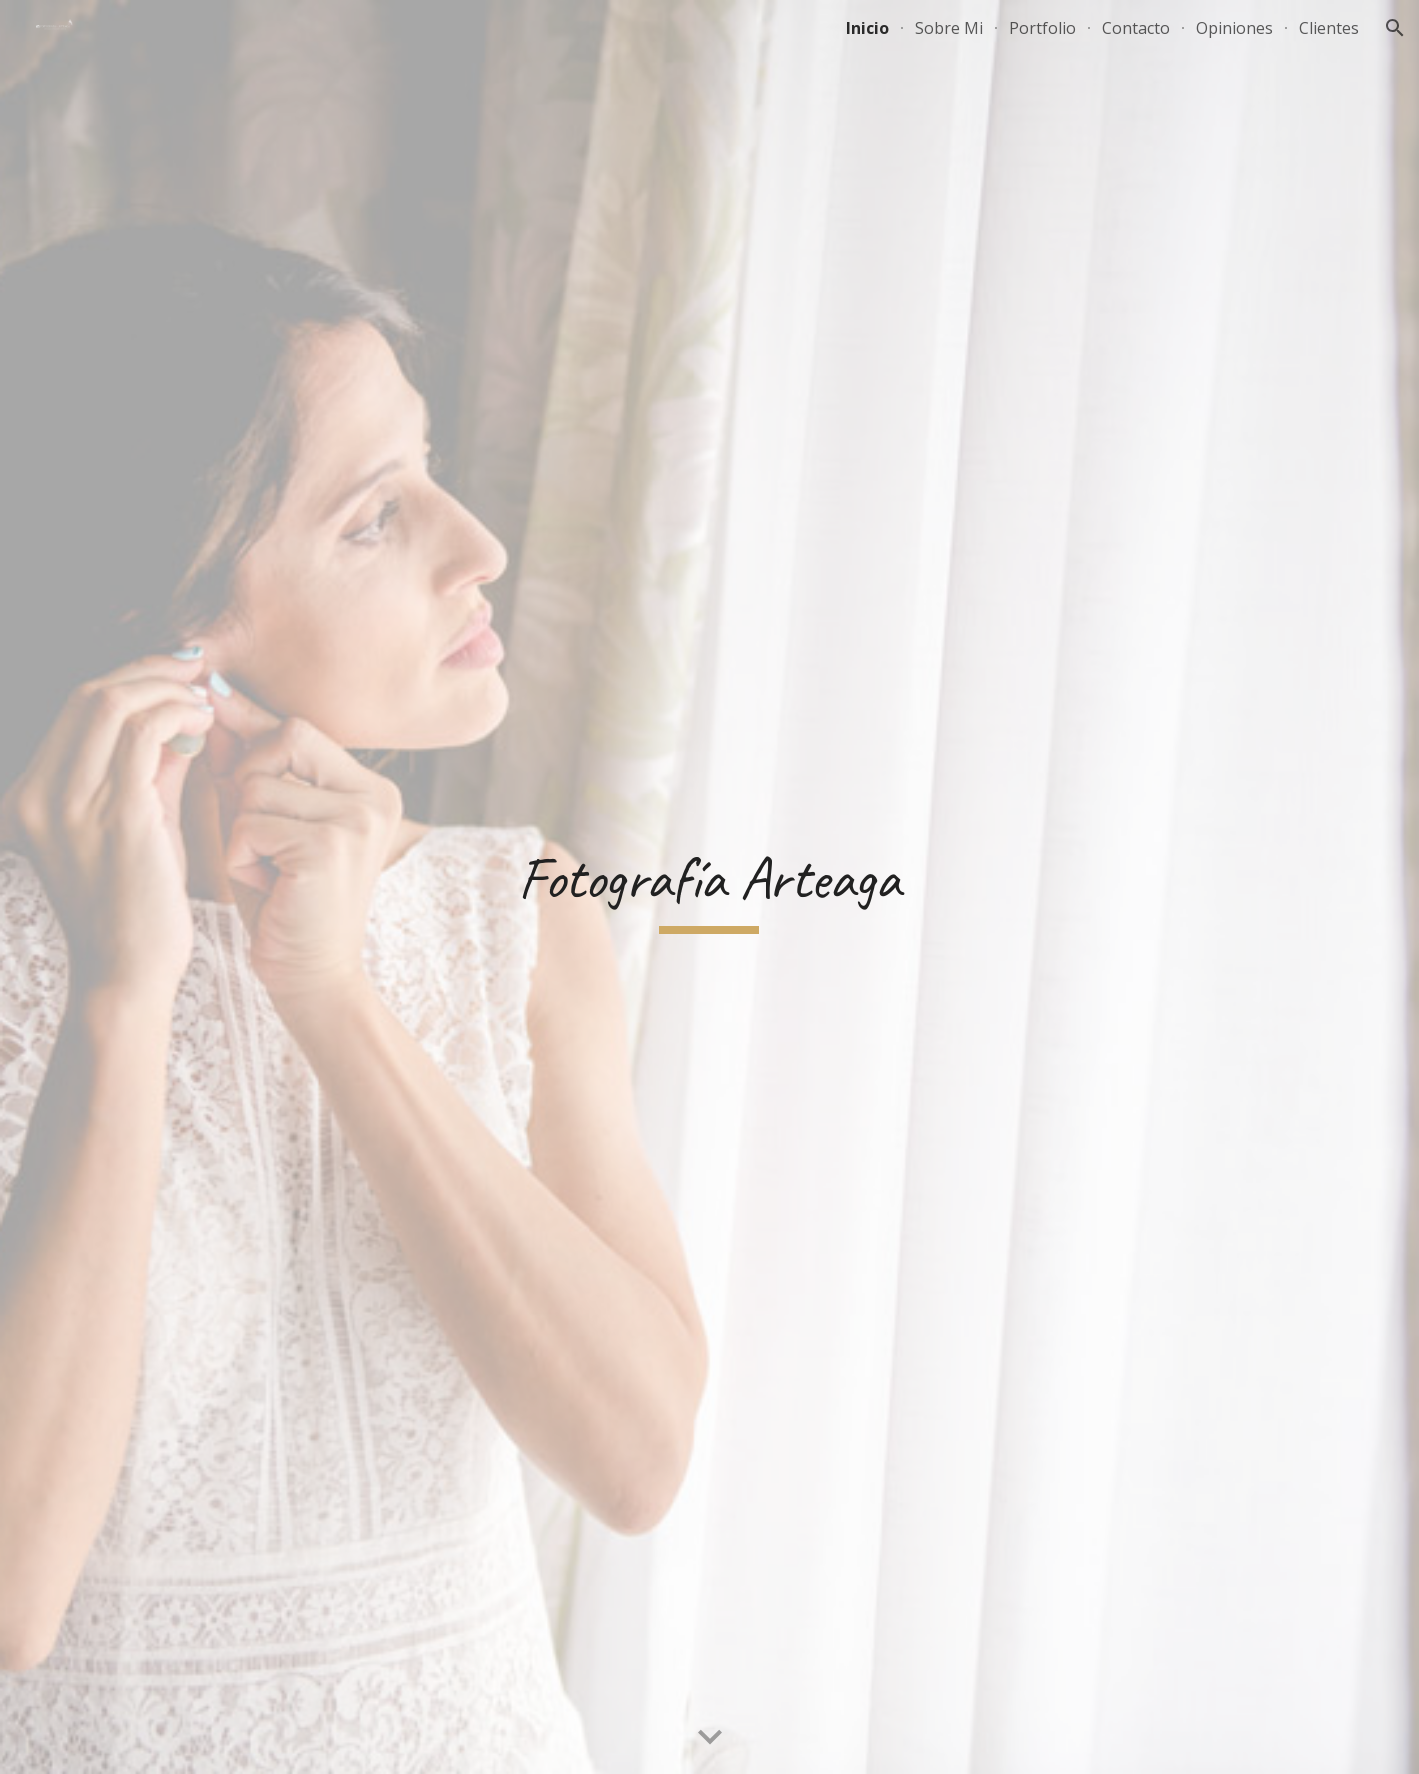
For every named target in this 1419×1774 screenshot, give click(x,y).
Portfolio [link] (1042, 28)
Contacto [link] (1136, 28)
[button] (1395, 28)
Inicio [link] (867, 28)
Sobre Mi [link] (949, 28)
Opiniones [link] (1234, 28)
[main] (710, 887)
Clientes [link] (1329, 28)
